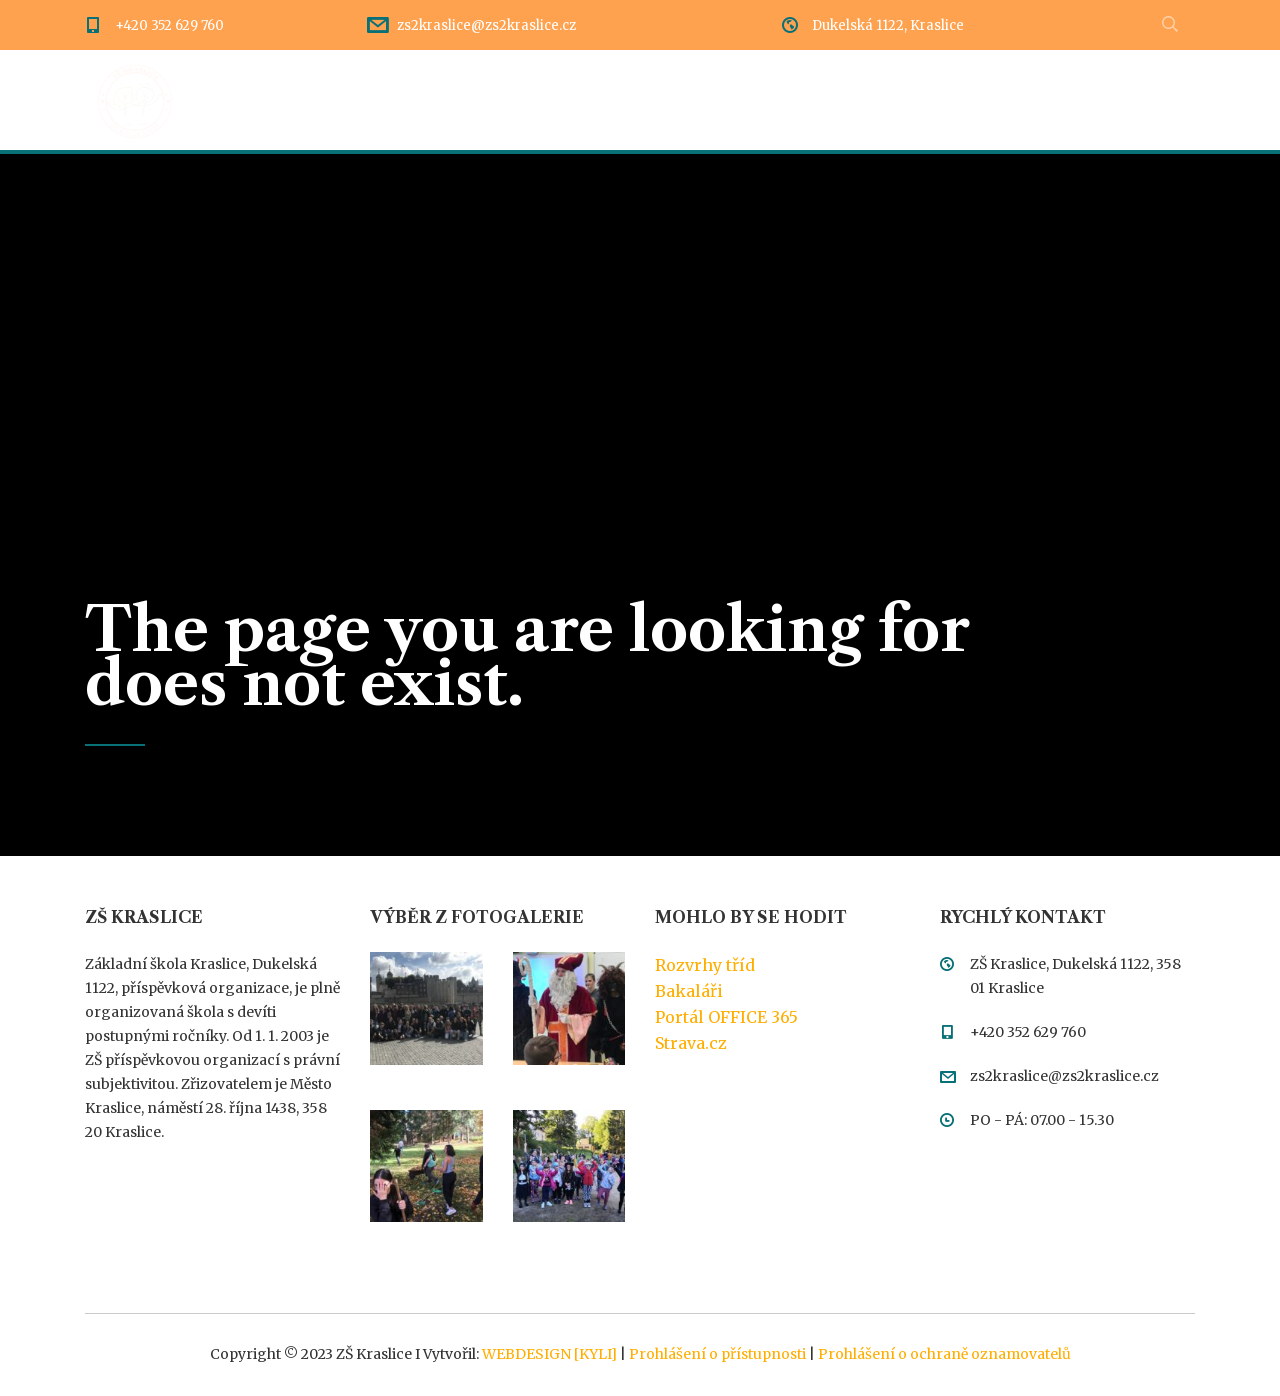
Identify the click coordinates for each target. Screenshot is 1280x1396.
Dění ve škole (379, 100)
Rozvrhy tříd (705, 965)
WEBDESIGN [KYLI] (549, 1354)
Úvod (261, 100)
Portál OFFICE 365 (726, 1017)
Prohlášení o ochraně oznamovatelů (944, 1354)
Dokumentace (668, 100)
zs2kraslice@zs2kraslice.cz (486, 25)
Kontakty (1007, 100)
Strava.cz (691, 1043)
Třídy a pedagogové (847, 100)
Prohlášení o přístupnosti (717, 1354)
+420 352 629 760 (169, 25)
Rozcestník (522, 100)
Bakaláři (689, 991)
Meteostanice (1142, 100)
